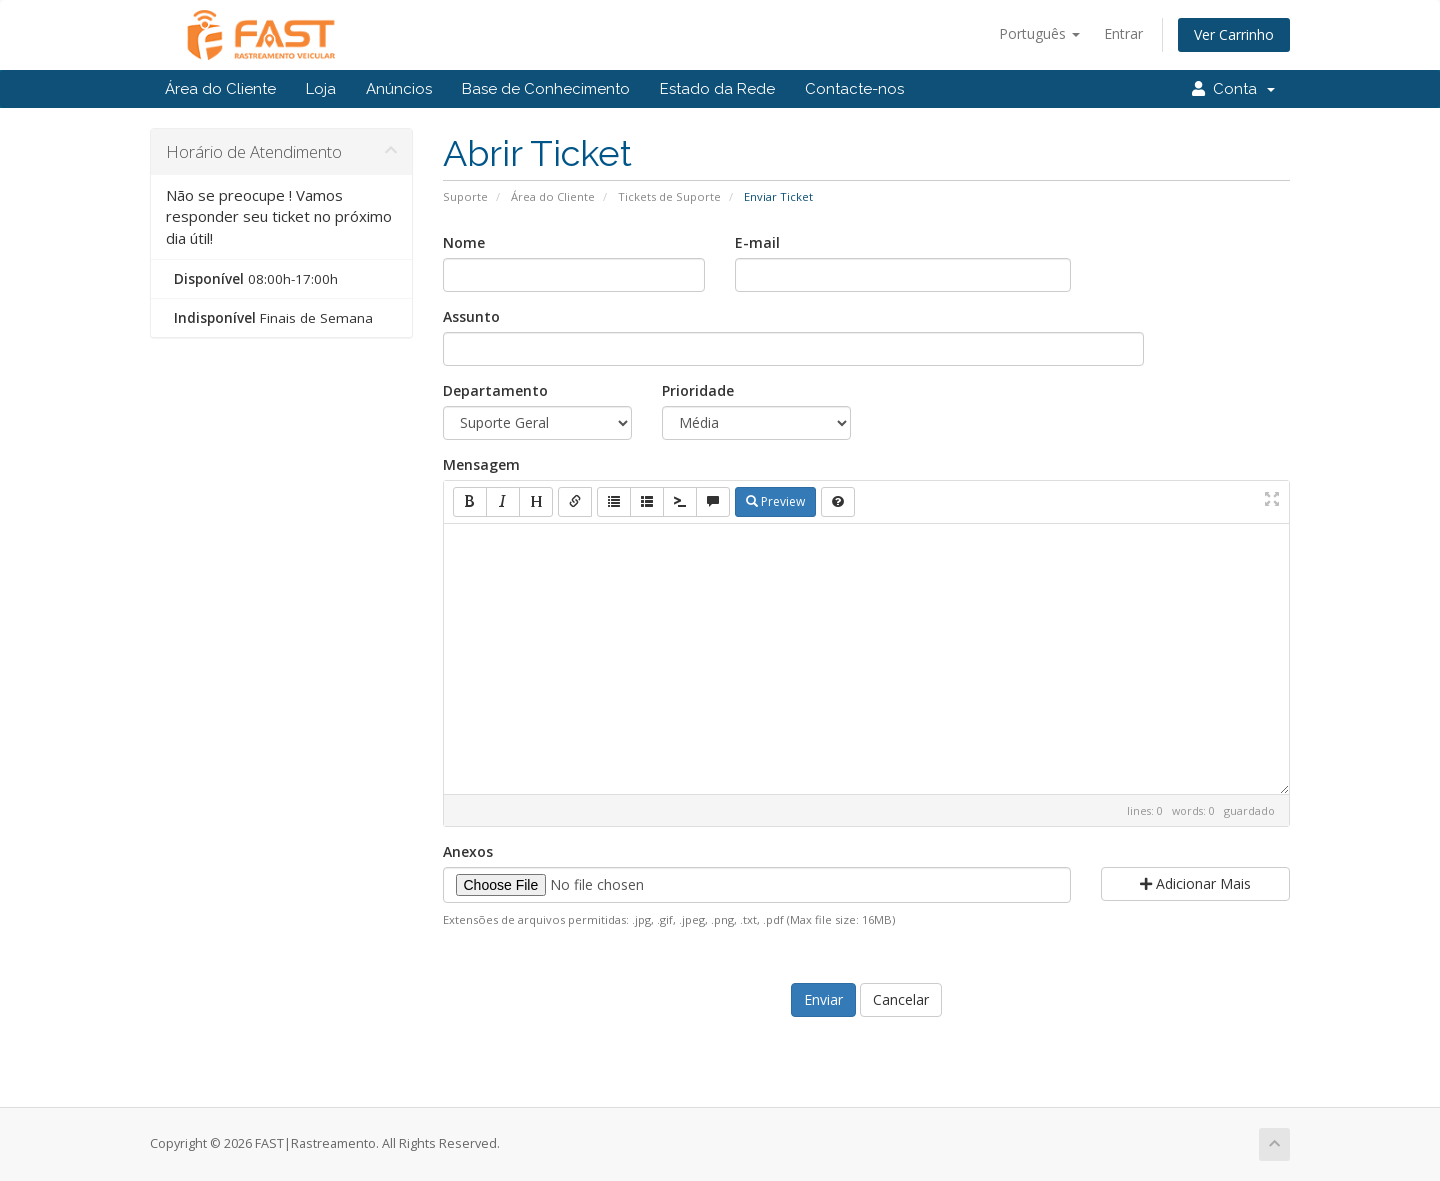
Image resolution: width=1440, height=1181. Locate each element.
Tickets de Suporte (669, 196)
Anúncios (399, 89)
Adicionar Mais (1195, 883)
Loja (321, 89)
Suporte (465, 196)
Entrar (1123, 33)
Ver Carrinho (1234, 34)
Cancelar (901, 999)
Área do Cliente (220, 89)
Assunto (471, 316)
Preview (775, 501)
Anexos (468, 851)
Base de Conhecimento (546, 89)
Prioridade (698, 390)
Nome (464, 242)
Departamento (495, 390)
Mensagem (481, 464)
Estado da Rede (717, 89)
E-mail (757, 242)
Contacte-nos (854, 89)
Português (1039, 33)
